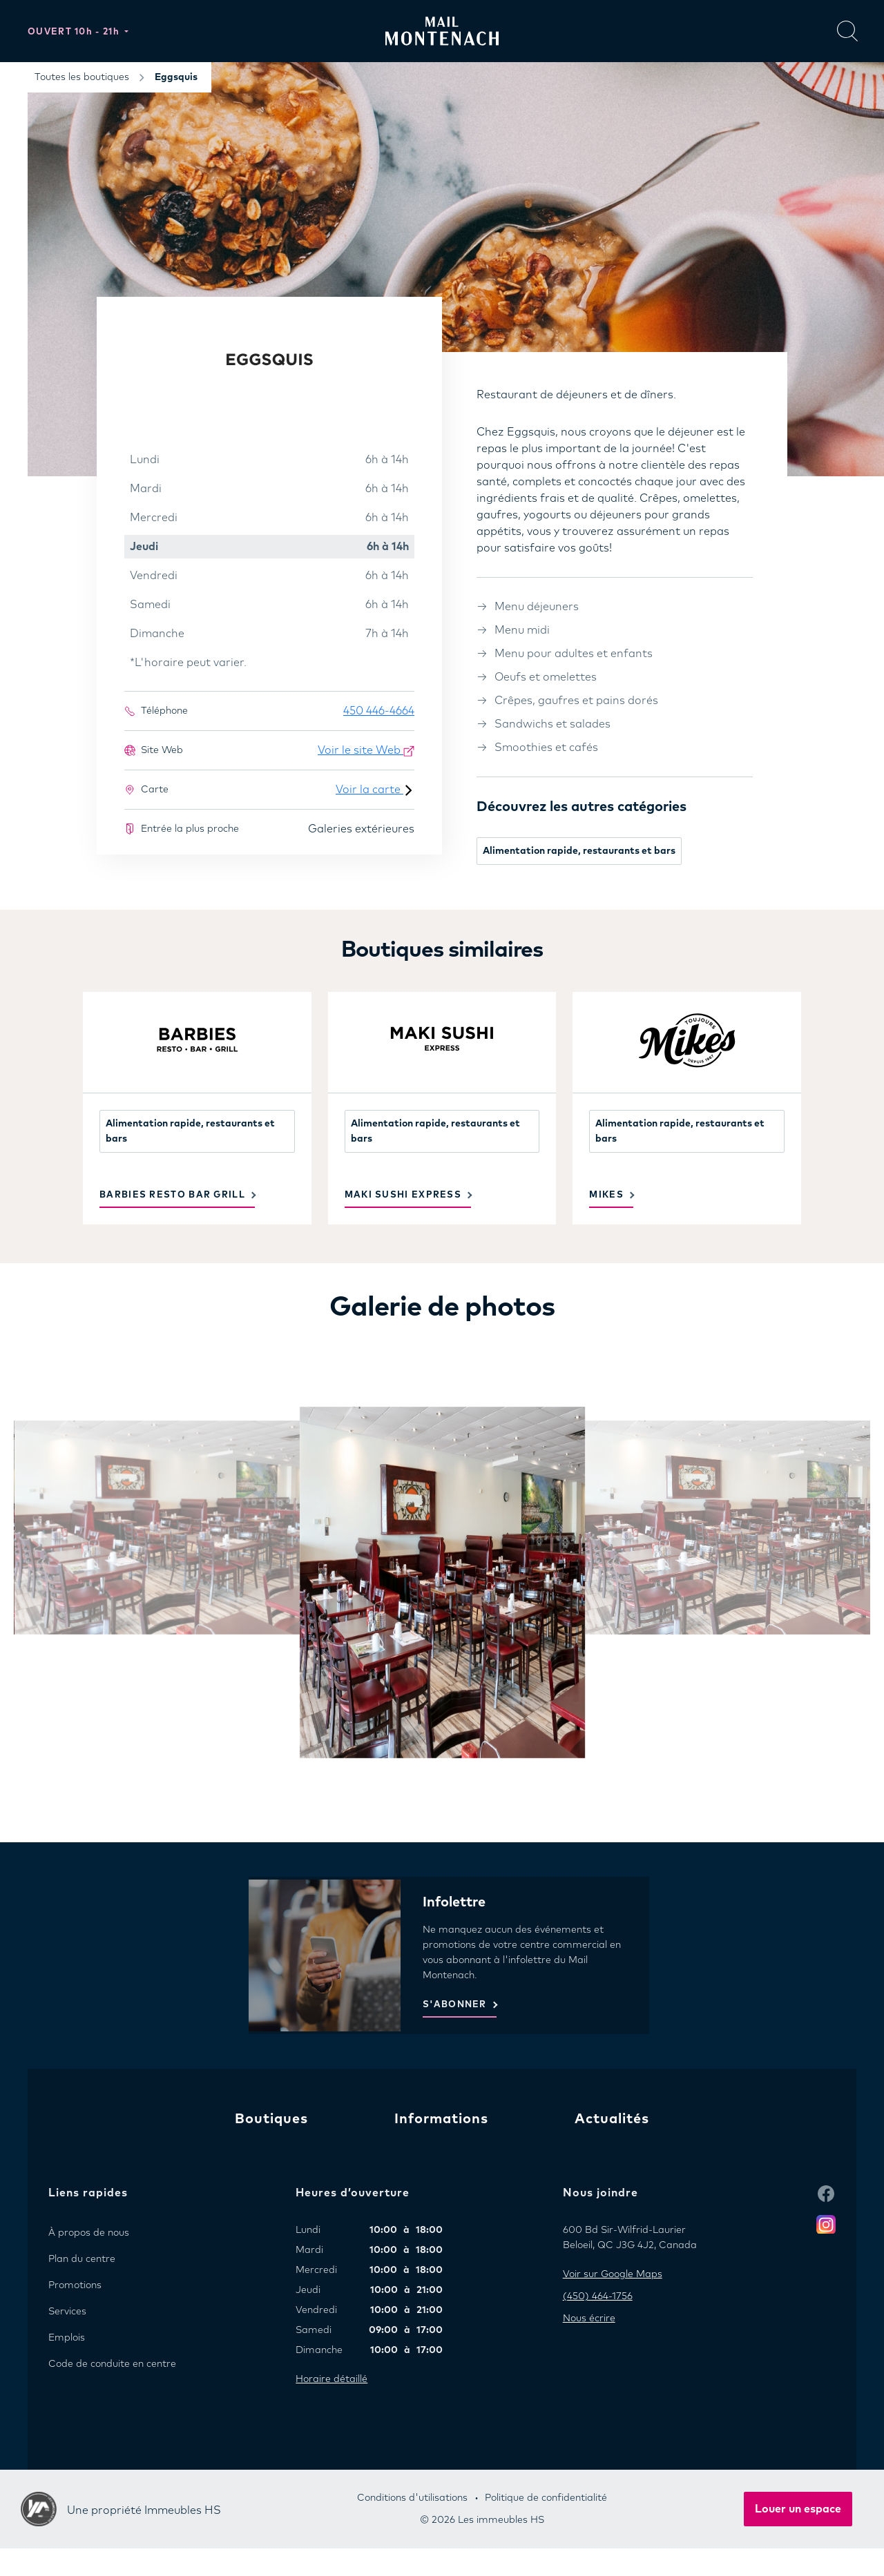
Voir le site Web (366, 751)
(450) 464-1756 (598, 2296)
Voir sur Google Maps (612, 2274)
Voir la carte (375, 790)
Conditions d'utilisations (412, 2498)
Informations (441, 2119)
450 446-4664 (378, 710)
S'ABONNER (455, 2004)
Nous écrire (589, 2318)
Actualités (612, 2119)
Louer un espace (798, 2509)
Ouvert (75, 32)
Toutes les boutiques (82, 77)
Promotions (75, 2285)
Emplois (66, 2338)
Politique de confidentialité (546, 2498)
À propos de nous (88, 2233)
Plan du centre (81, 2259)
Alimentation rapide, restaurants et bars (579, 851)
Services (67, 2311)
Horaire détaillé (331, 2379)
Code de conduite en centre (112, 2364)
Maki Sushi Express (403, 1195)
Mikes (606, 1195)
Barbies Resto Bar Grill (172, 1195)
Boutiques (271, 2119)
